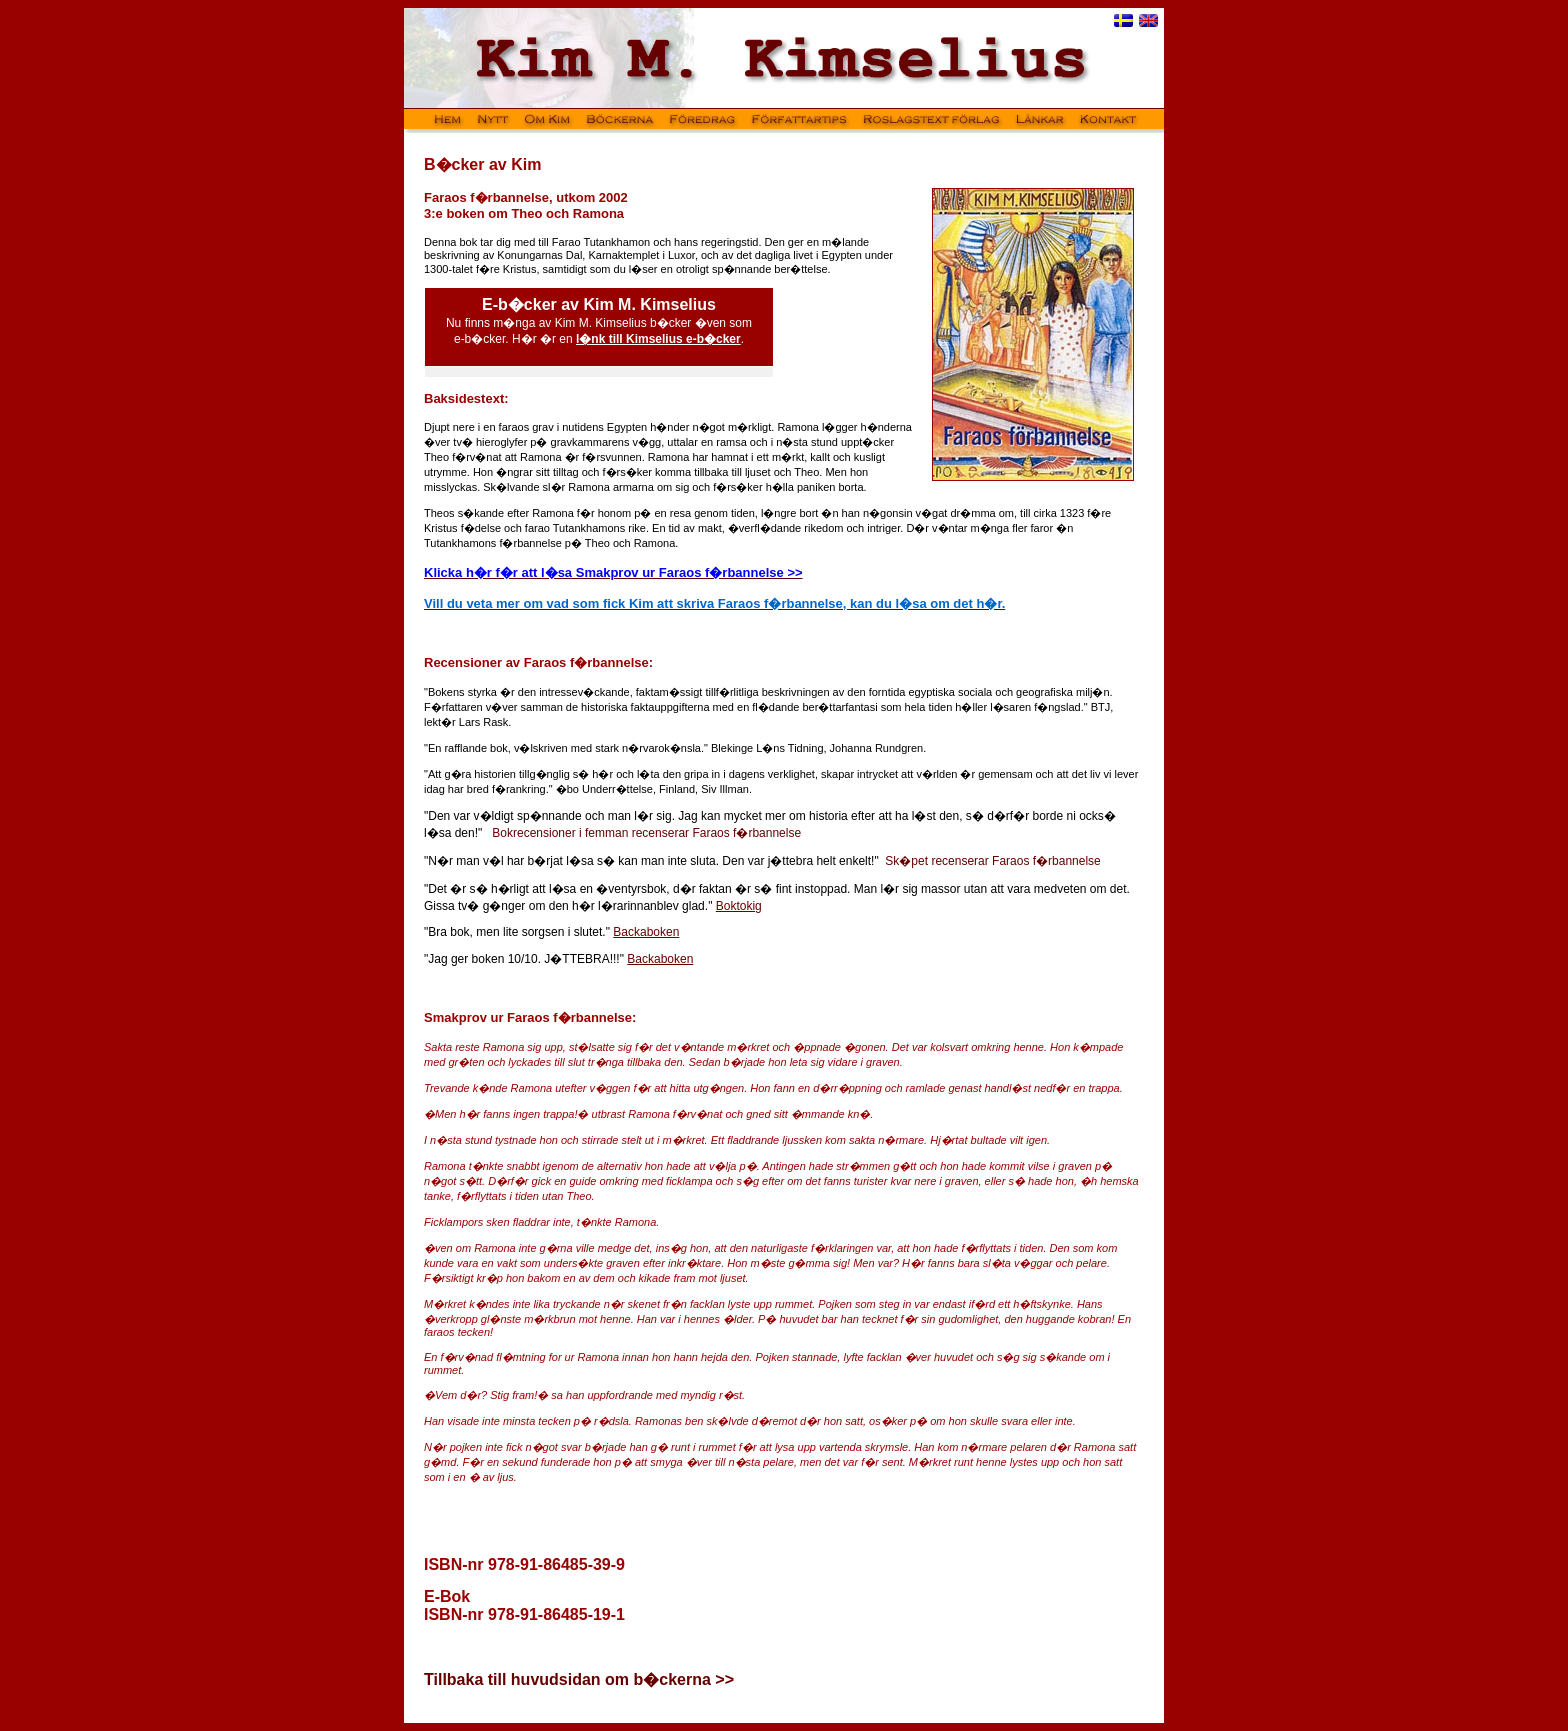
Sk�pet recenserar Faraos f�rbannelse (992, 861)
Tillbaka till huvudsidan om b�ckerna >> (579, 1679)
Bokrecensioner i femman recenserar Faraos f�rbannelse (646, 833)
